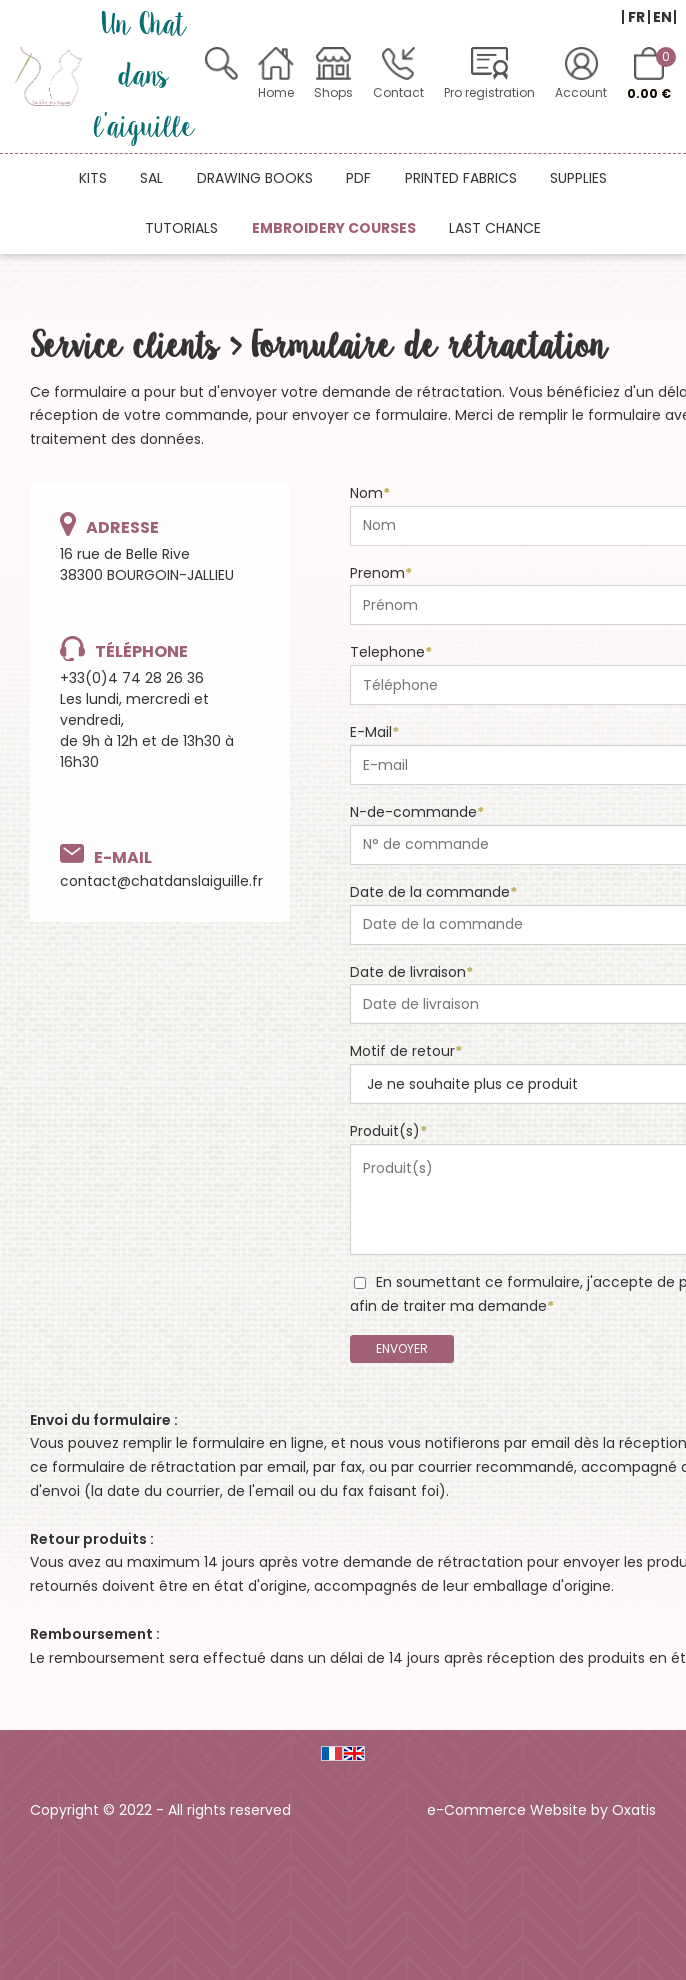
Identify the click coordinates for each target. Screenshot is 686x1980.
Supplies (578, 178)
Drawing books (255, 178)
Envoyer (402, 1348)
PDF (358, 178)
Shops (333, 92)
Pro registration (489, 92)
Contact (398, 92)
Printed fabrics (461, 178)
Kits (93, 178)
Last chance (495, 228)
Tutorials (181, 228)
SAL (151, 178)
